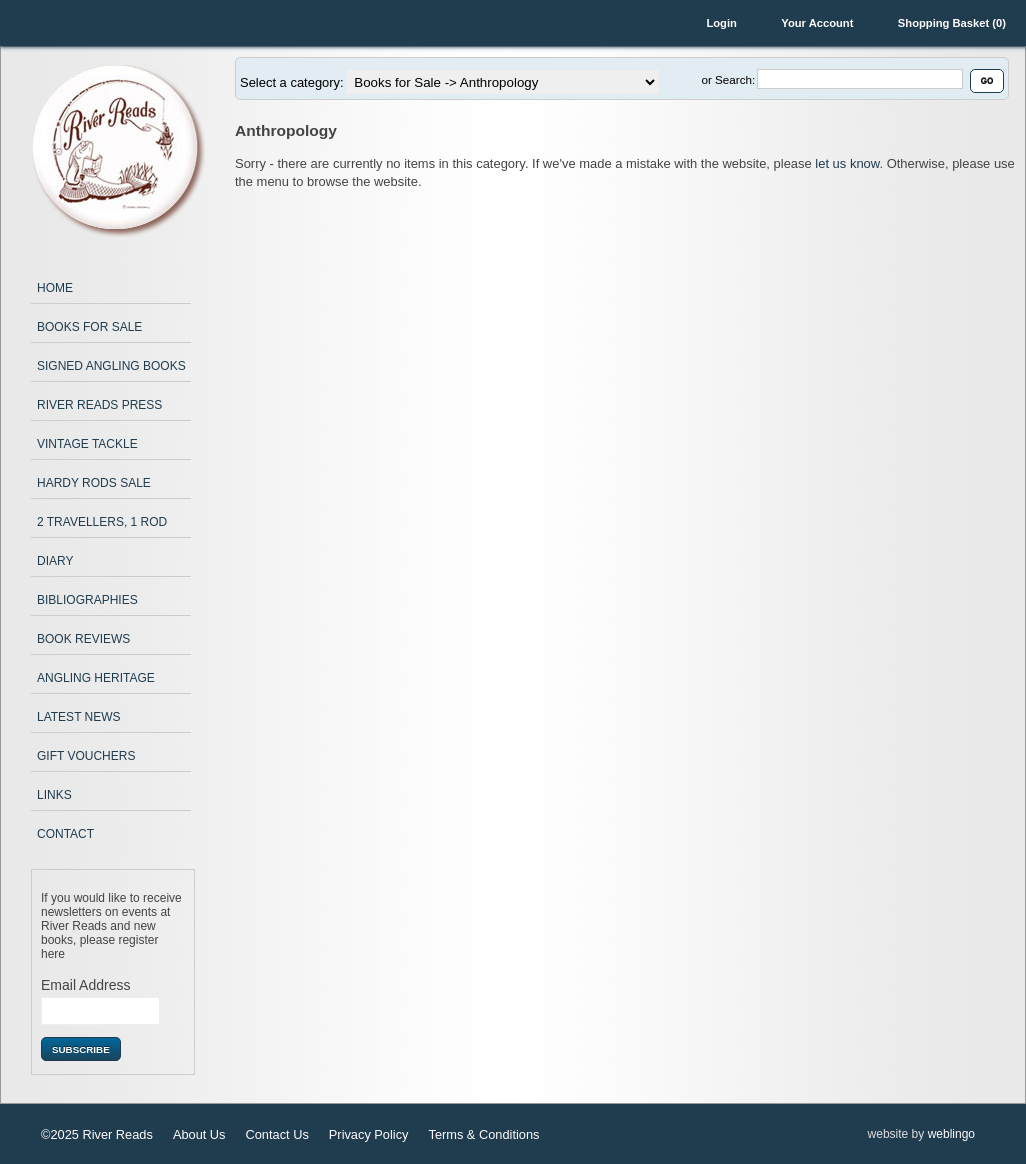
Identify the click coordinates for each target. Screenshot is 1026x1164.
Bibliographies (87, 600)
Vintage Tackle (87, 444)
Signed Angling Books (111, 366)
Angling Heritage (96, 678)
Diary (55, 561)
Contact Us (277, 1134)
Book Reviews (83, 639)
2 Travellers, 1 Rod (102, 522)
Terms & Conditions (483, 1134)
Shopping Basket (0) (952, 23)
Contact (65, 834)
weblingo (951, 1134)
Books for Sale (89, 327)
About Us (199, 1134)
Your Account (817, 23)
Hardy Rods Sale (94, 483)
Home (55, 288)
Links (54, 795)
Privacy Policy (369, 1134)
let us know (847, 163)
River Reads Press (99, 405)
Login (721, 23)
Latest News (79, 717)
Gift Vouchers (86, 756)
